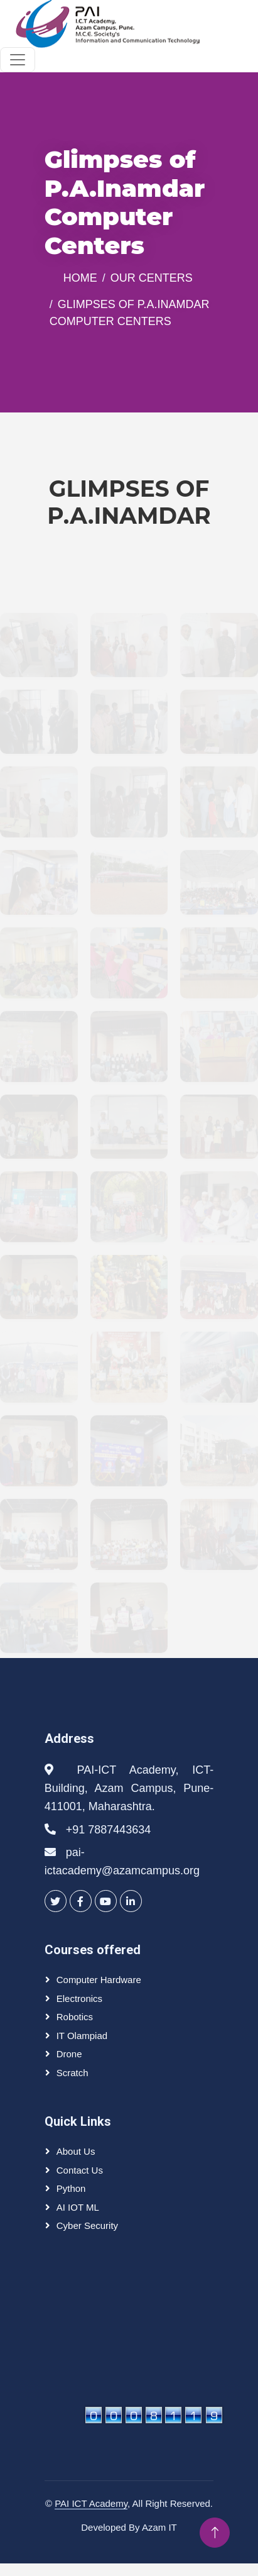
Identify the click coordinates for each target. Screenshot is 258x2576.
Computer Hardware (98, 1979)
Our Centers (151, 278)
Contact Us (79, 2170)
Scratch (72, 2072)
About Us (75, 2151)
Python (71, 2188)
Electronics (79, 1998)
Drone (69, 2053)
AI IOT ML (77, 2207)
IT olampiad (81, 2035)
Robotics (74, 2016)
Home (80, 278)
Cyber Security (87, 2225)
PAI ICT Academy (91, 2503)
